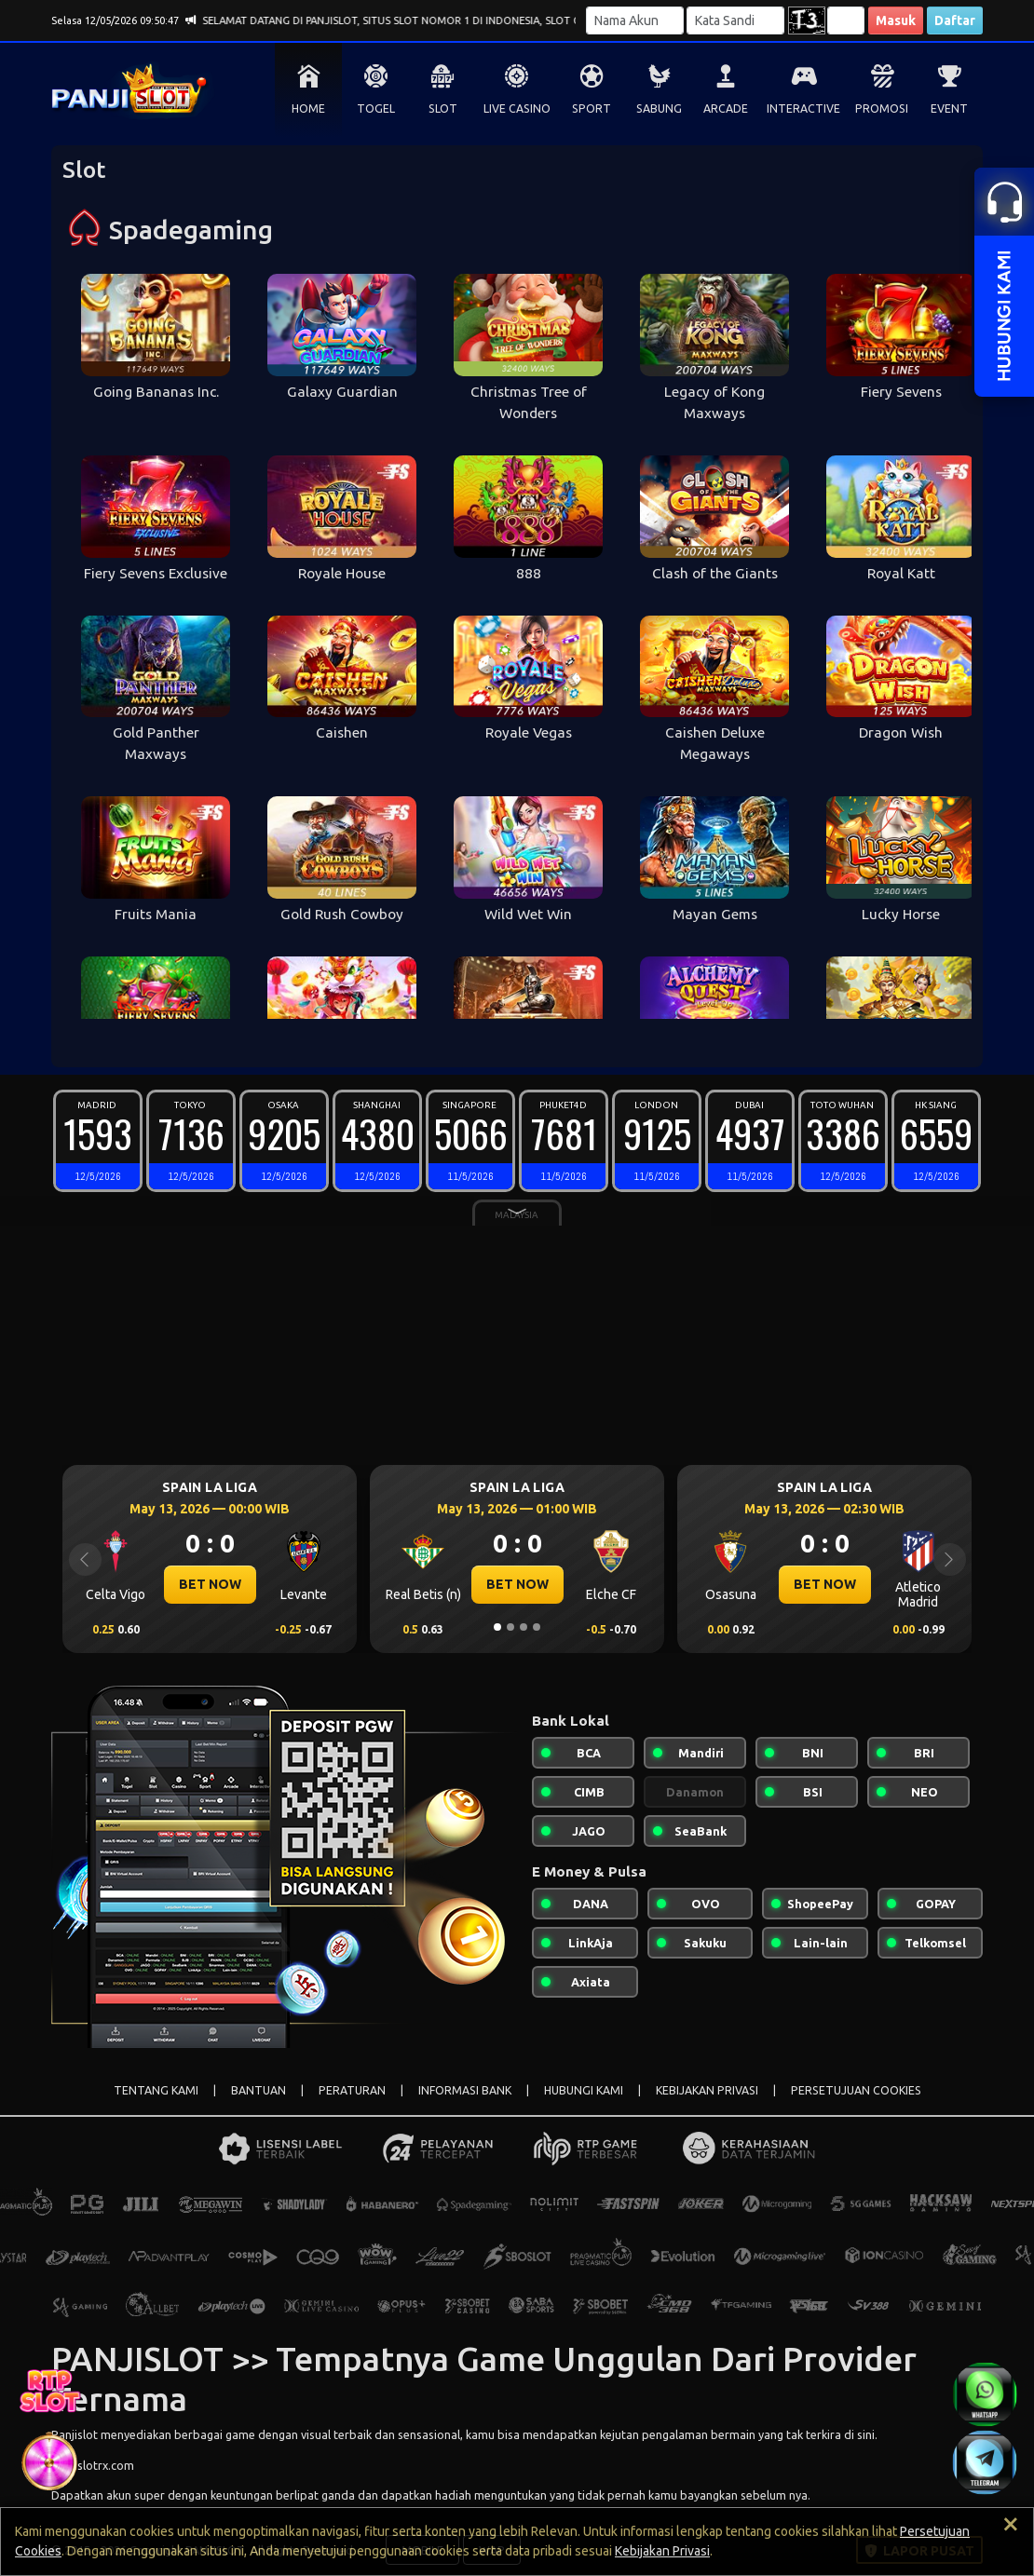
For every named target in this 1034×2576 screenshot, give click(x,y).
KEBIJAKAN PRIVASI (707, 2090)
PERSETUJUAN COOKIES (856, 2090)
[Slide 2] (510, 1627)
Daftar (954, 20)
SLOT (443, 108)
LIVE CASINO (517, 108)
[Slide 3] (523, 1627)
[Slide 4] (536, 1627)
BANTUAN (258, 2090)
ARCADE (725, 108)
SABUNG (659, 108)
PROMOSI (881, 108)
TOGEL (376, 108)
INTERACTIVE (803, 108)
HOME (308, 108)
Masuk (896, 20)
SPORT (591, 108)
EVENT (949, 108)
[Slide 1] (497, 1627)
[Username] (635, 20)
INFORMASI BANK (464, 2090)
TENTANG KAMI (156, 2090)
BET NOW (210, 1584)
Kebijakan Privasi (662, 2550)
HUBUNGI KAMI (583, 2090)
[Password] (735, 20)
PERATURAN (352, 2090)
